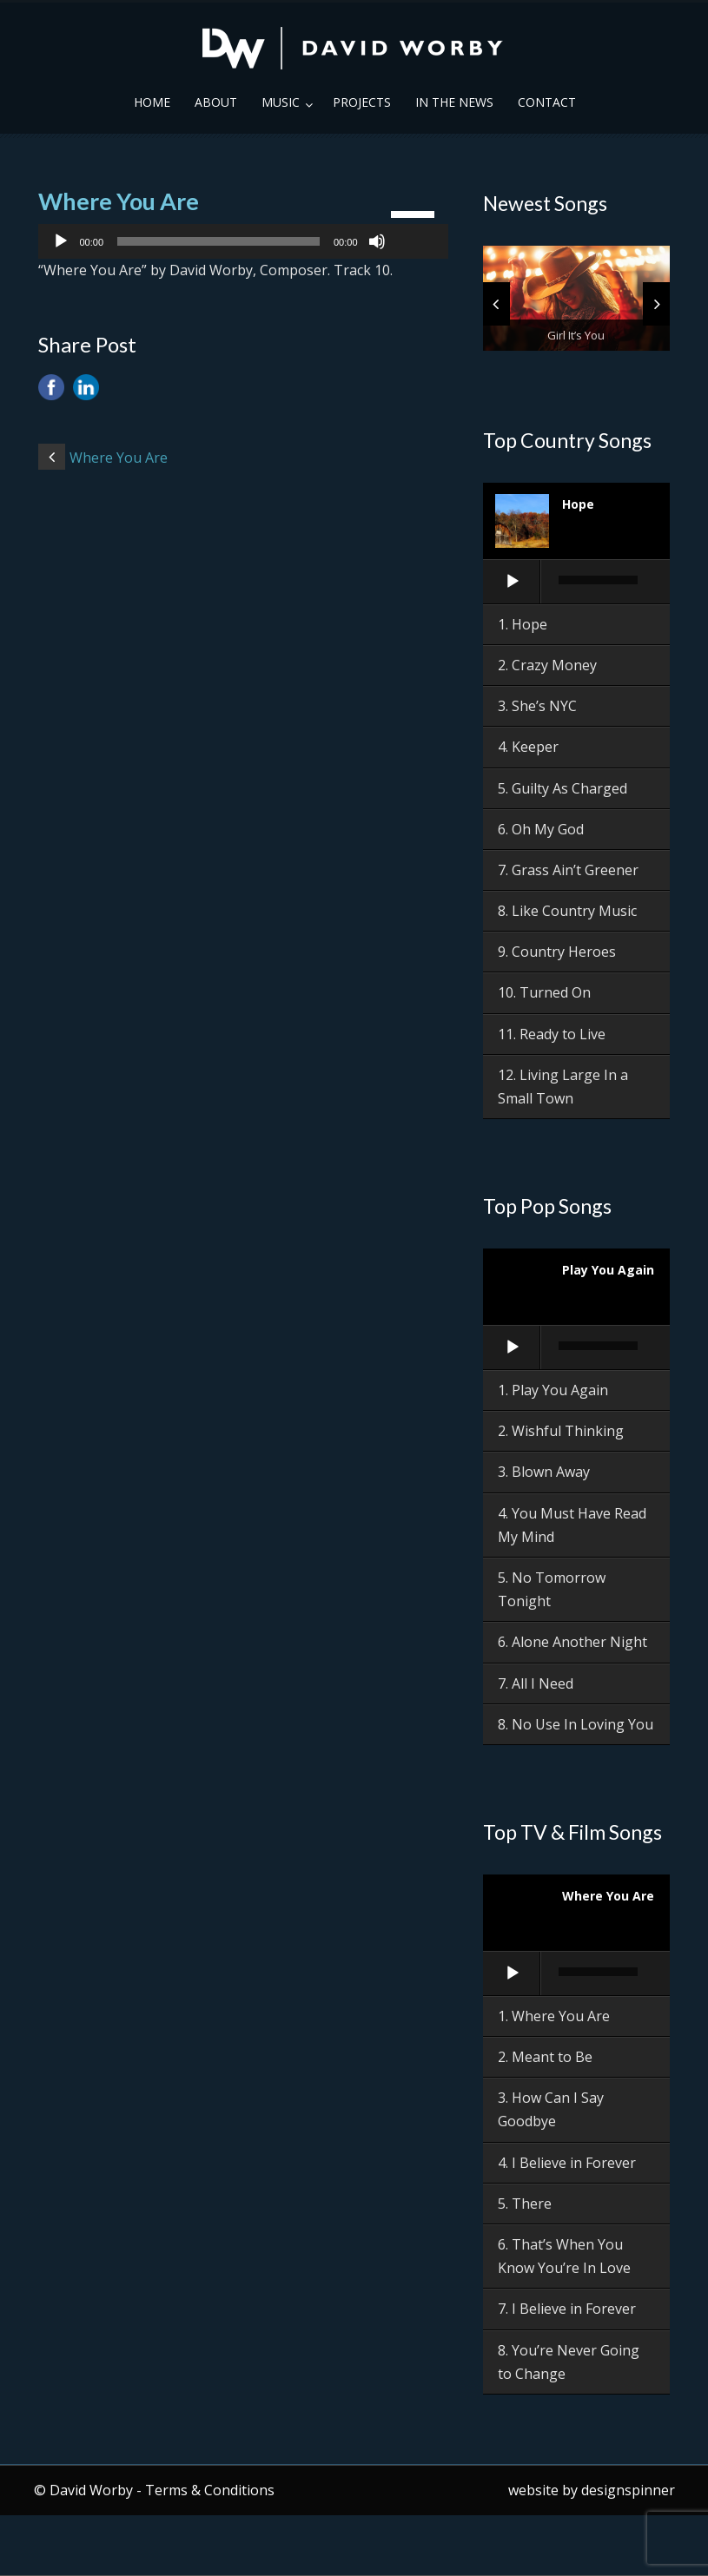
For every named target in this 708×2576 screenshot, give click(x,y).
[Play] (60, 241)
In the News (454, 102)
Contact (547, 102)
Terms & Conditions (210, 2490)
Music (280, 102)
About (216, 102)
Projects (362, 102)
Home (152, 102)
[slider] (218, 241)
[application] (243, 241)
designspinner (628, 2490)
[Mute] (377, 241)
